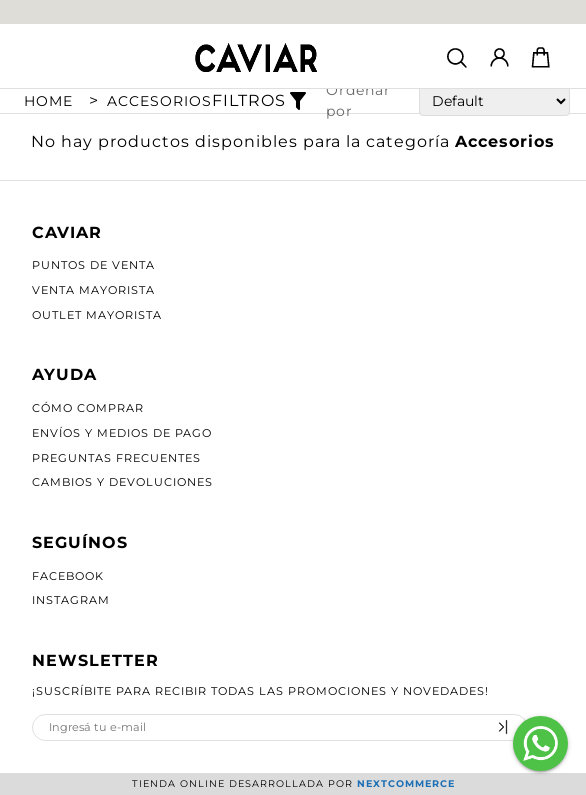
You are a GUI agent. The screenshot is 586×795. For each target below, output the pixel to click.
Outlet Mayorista (97, 315)
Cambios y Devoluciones (122, 482)
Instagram (71, 600)
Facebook (68, 576)
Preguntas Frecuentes (116, 458)
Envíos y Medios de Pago (122, 433)
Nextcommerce (406, 783)
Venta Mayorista (93, 290)
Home (48, 101)
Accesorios (159, 101)
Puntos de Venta (93, 265)
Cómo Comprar (88, 408)
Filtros (261, 101)
